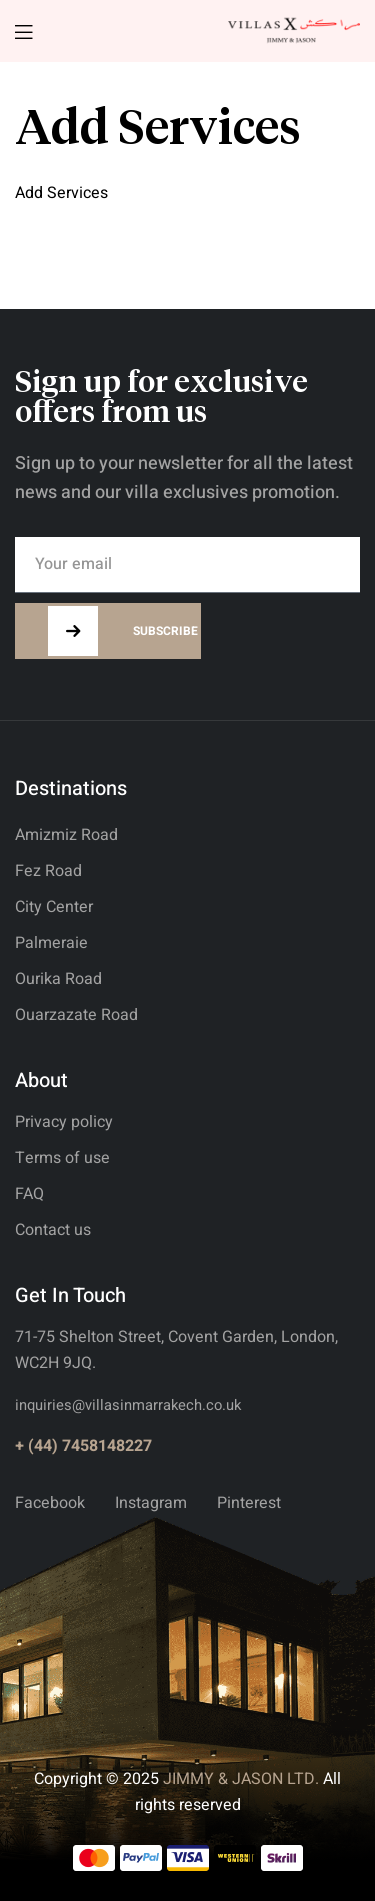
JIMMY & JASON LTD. (241, 1779)
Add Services (61, 193)
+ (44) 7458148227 (83, 1446)
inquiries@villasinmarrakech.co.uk (128, 1405)
